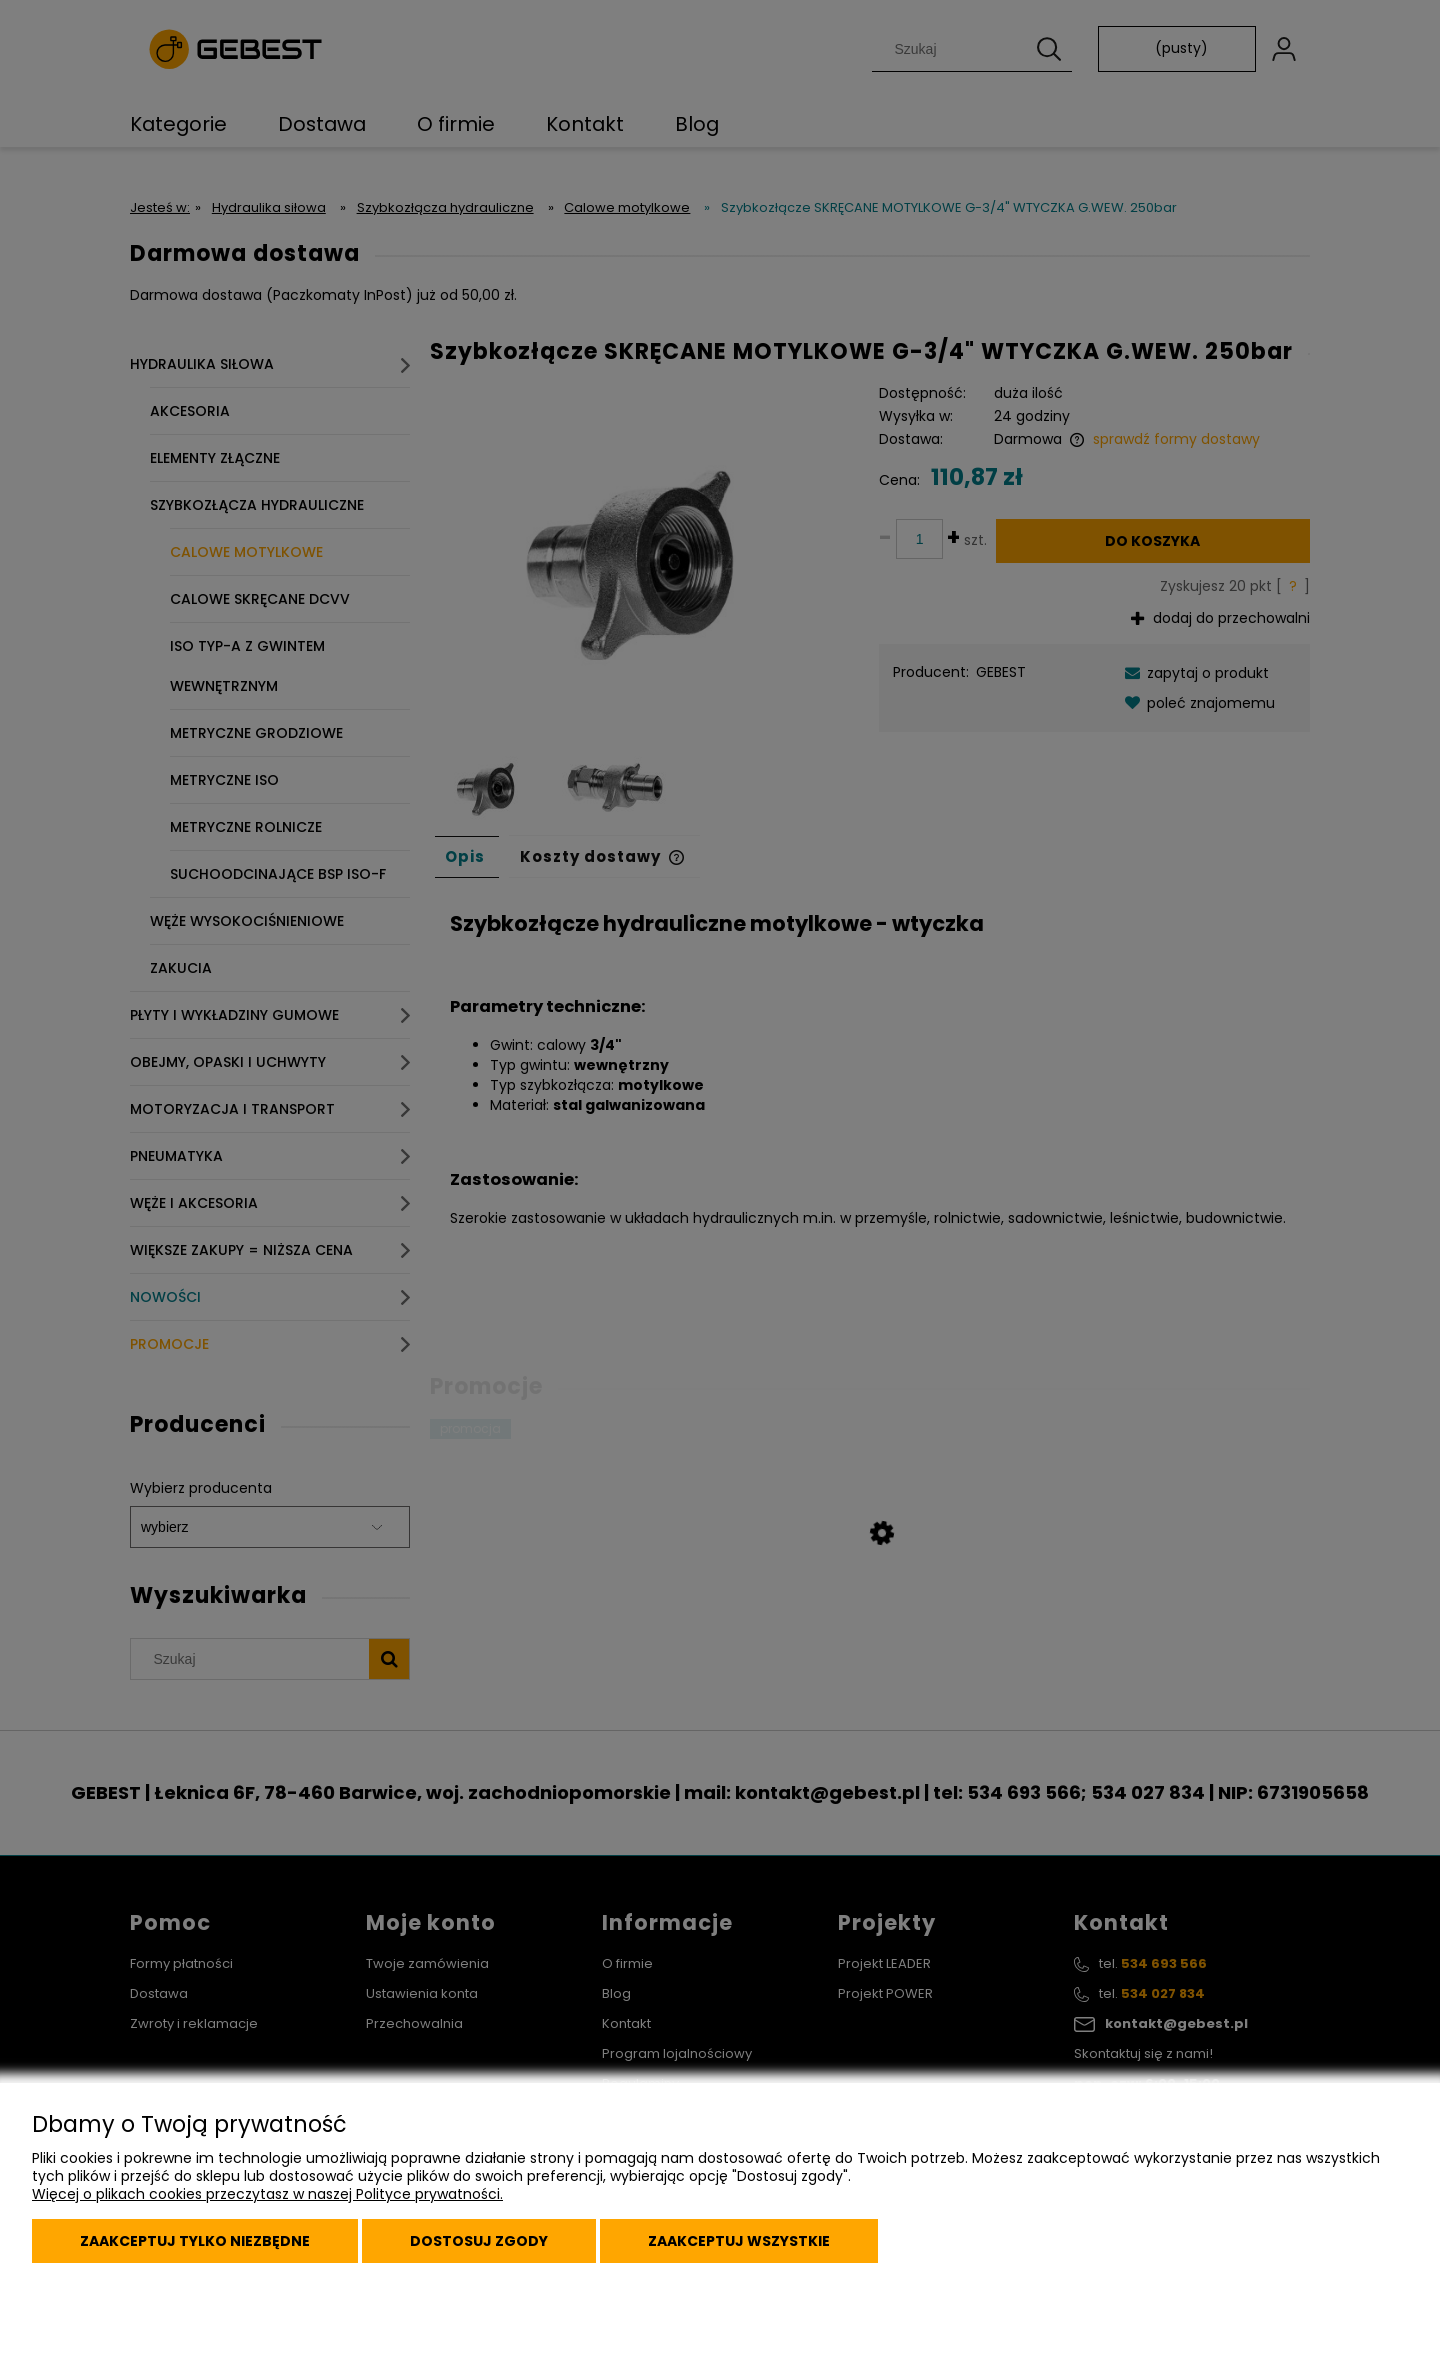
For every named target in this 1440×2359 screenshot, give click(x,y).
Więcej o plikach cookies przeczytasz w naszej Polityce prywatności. (267, 2194)
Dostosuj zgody (479, 2241)
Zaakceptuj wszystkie (739, 2241)
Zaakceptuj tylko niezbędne (195, 2241)
